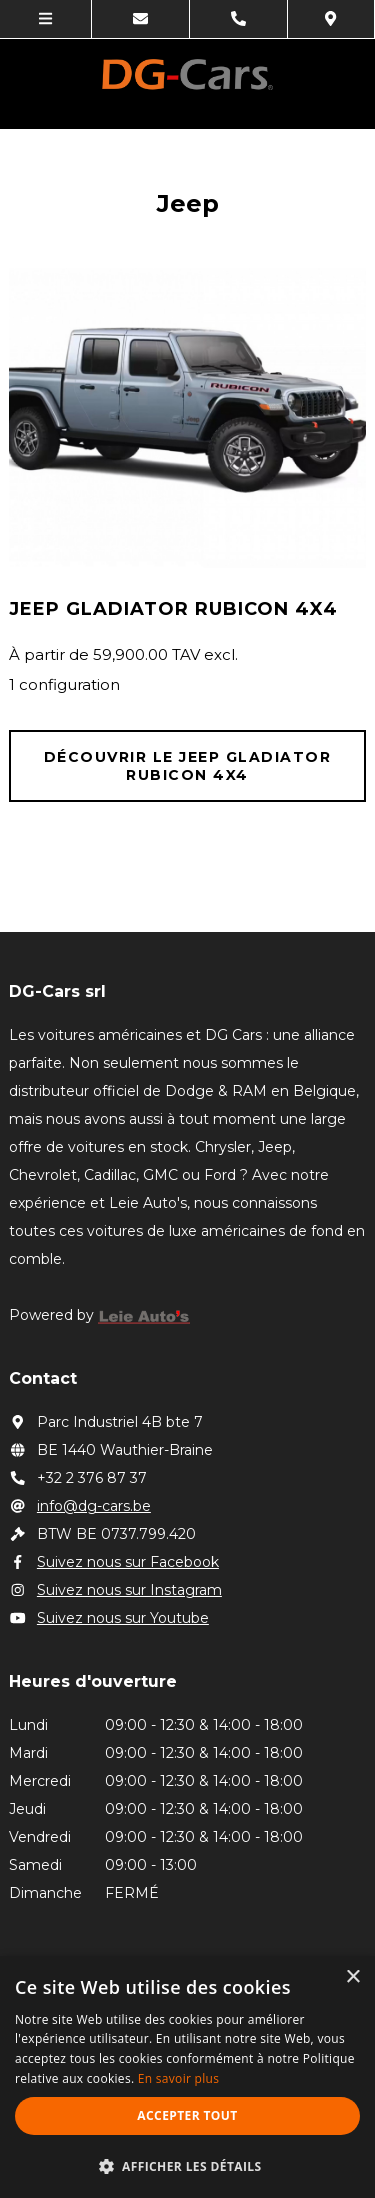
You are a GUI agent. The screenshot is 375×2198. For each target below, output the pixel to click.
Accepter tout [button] (187, 2115)
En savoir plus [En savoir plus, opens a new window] (178, 2078)
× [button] (352, 1977)
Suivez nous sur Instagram (115, 1590)
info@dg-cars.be (80, 1506)
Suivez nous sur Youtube (109, 1618)
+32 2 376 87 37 (78, 1478)
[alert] (187, 2077)
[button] (187, 2165)
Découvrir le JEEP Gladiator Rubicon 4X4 (188, 766)
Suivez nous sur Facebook (114, 1562)
